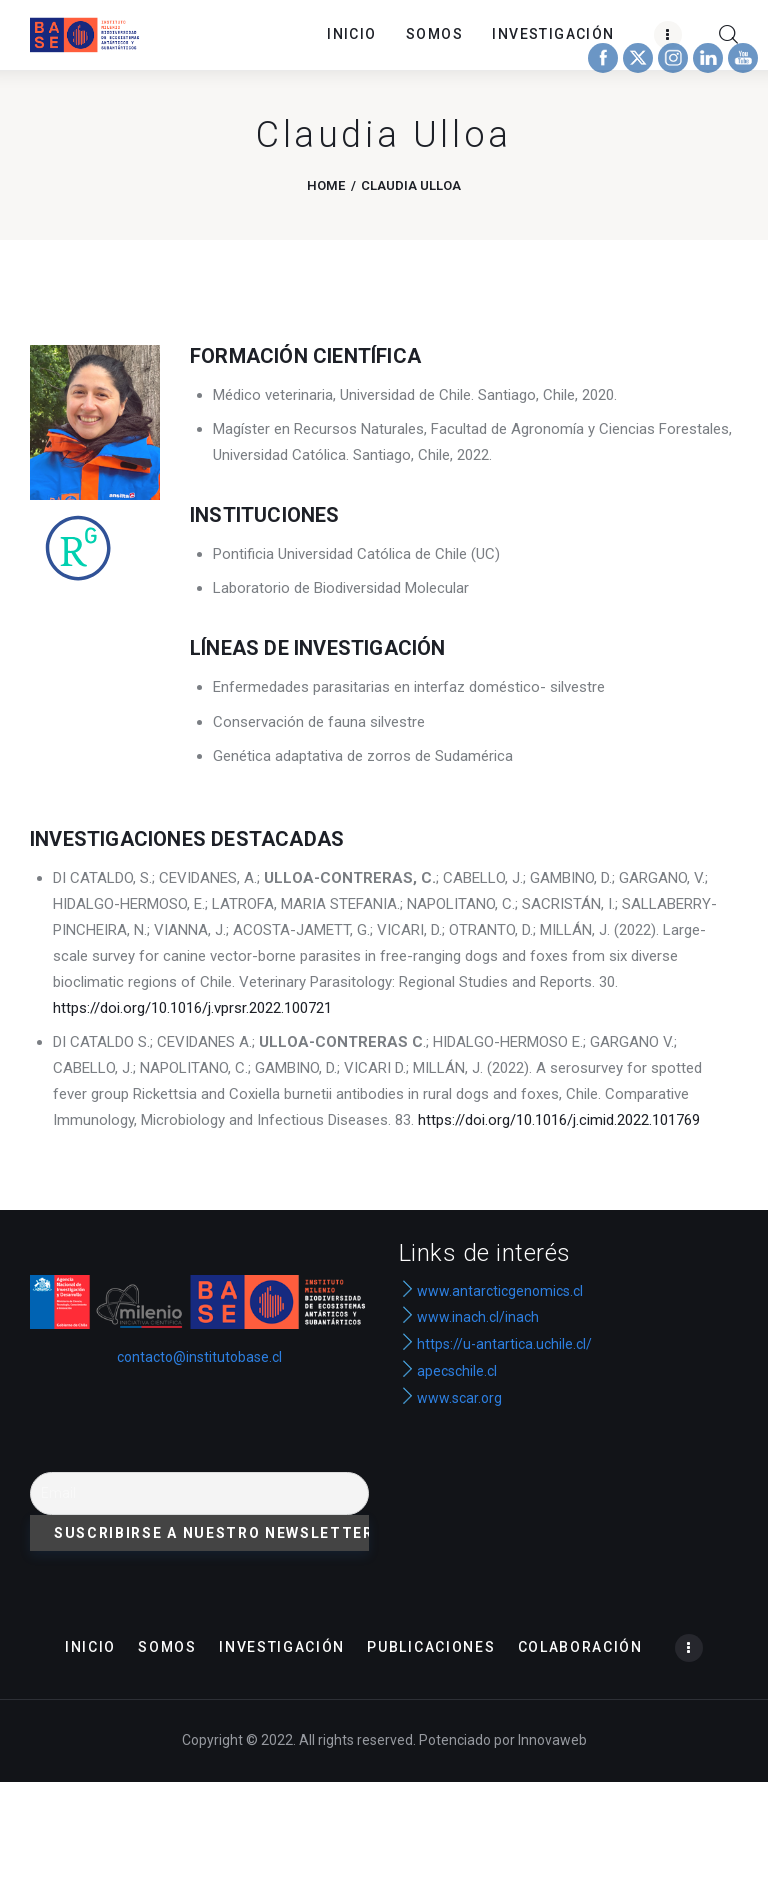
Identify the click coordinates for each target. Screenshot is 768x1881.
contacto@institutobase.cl (199, 1357)
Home (326, 185)
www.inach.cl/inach (478, 1317)
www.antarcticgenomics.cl (500, 1291)
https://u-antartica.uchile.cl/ (495, 1344)
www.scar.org (450, 1398)
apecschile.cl (448, 1371)
